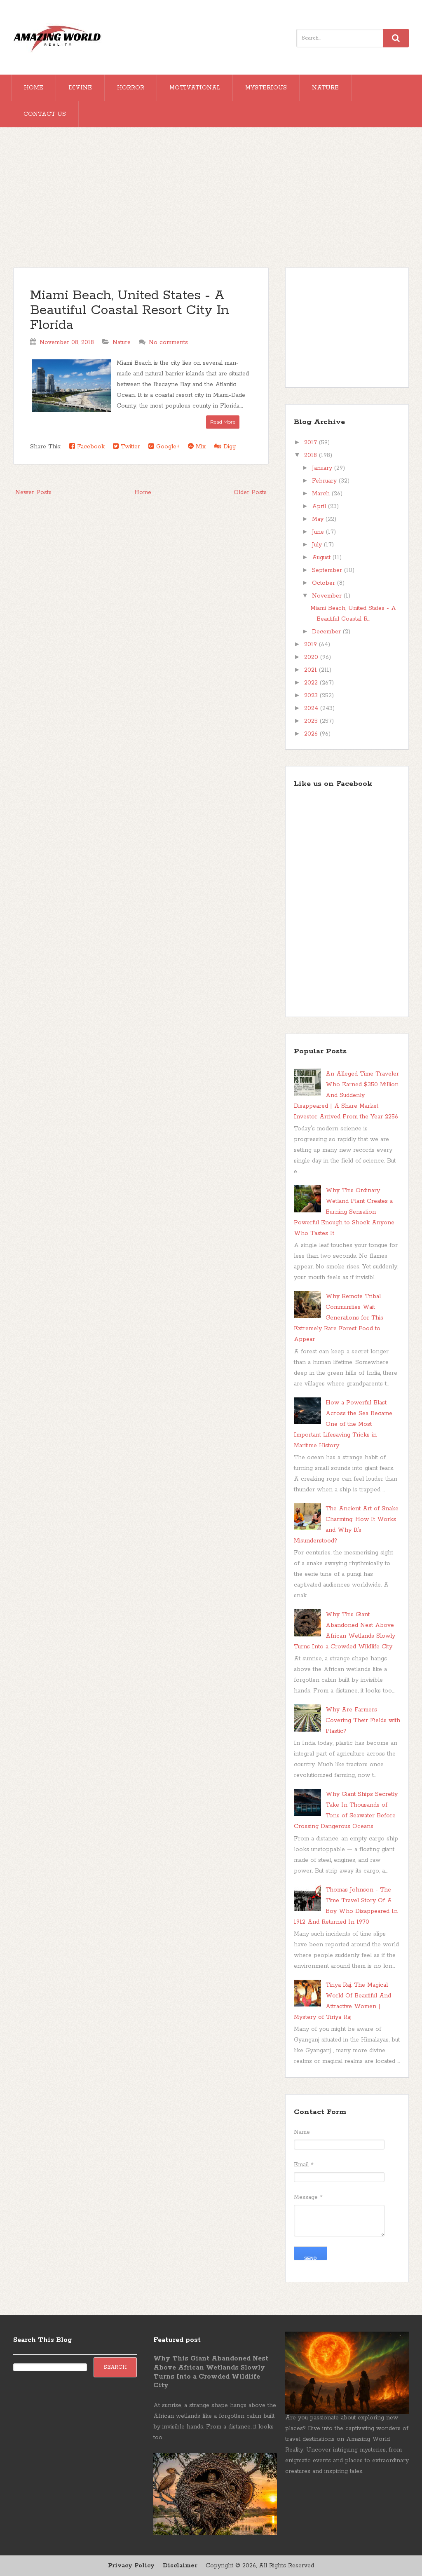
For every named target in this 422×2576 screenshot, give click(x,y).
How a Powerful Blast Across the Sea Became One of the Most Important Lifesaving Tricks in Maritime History (343, 1424)
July (318, 544)
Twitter (126, 446)
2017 (311, 442)
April (320, 506)
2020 (312, 657)
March (322, 493)
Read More (222, 422)
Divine (80, 87)
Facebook (87, 446)
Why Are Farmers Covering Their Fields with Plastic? (363, 1720)
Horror (130, 87)
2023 (312, 695)
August (322, 557)
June (319, 532)
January (323, 468)
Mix (197, 446)
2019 (311, 644)
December (327, 631)
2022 (312, 683)
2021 (311, 670)
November (328, 596)
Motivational (194, 87)
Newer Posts (33, 492)
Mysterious (266, 87)
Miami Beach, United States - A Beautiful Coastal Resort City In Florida (129, 310)
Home (33, 87)
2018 (311, 455)
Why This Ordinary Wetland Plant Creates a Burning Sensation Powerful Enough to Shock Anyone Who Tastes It (344, 1212)
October (324, 583)
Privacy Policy (131, 2565)
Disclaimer (180, 2565)
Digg (225, 446)
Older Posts (250, 492)
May (319, 519)
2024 (312, 708)
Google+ (164, 446)
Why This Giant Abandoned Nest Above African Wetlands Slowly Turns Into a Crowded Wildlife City (210, 2372)
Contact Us (44, 114)
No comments (168, 342)
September (328, 570)
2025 (312, 721)
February (325, 481)
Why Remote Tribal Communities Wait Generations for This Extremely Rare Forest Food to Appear (338, 1318)
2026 (312, 734)
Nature (325, 87)
